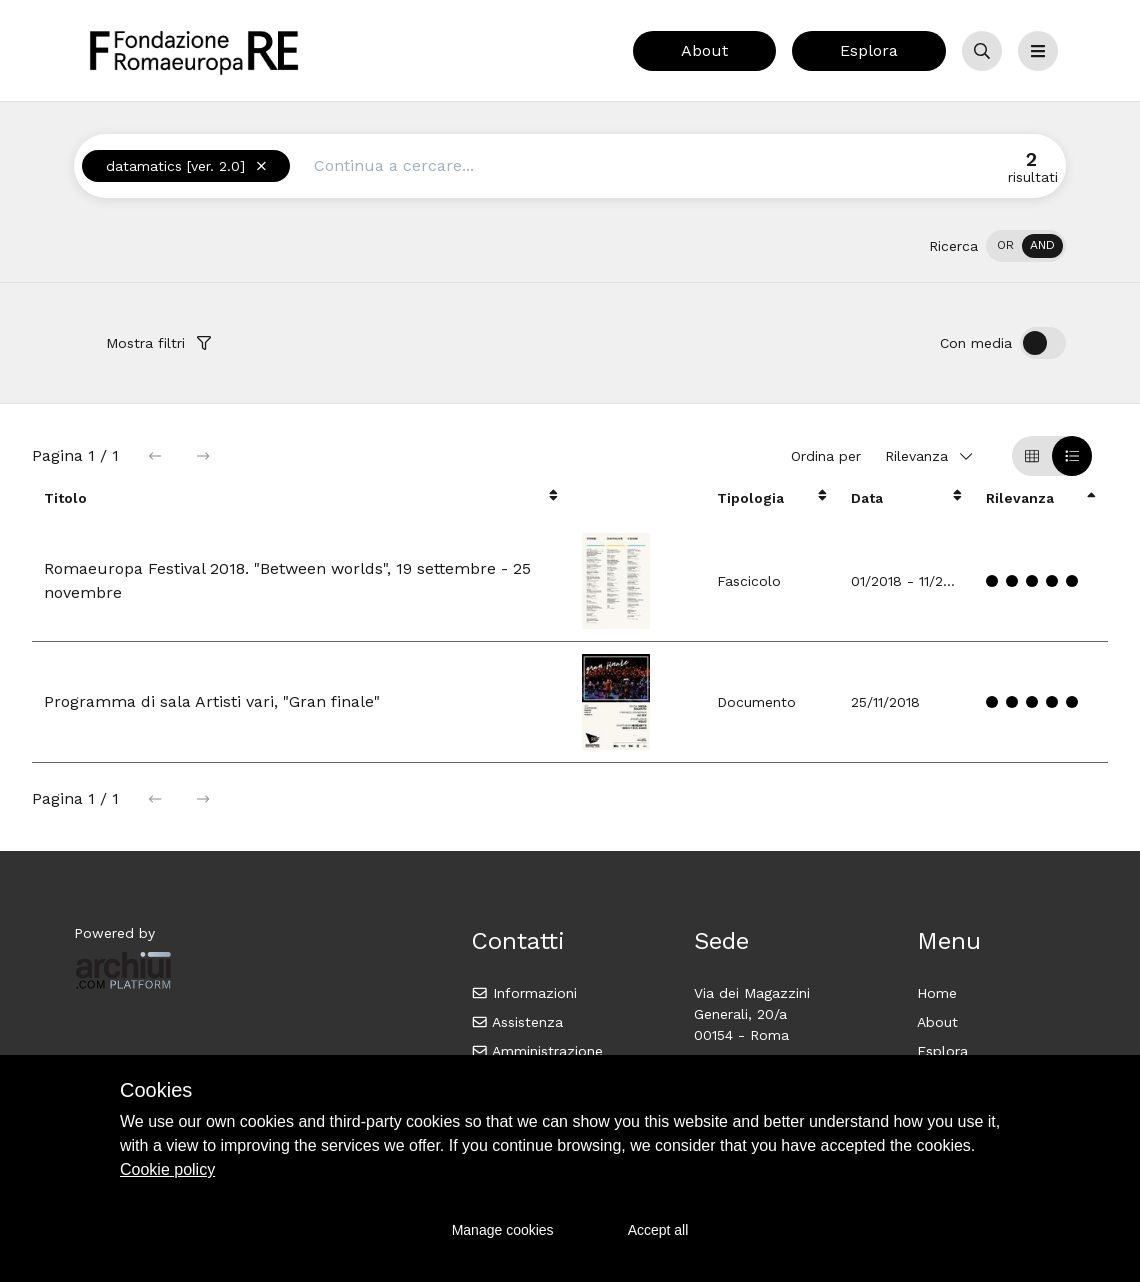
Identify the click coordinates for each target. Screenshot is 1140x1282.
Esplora (869, 50)
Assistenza (517, 1022)
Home (937, 993)
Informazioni (524, 993)
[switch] (1026, 246)
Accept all (658, 1230)
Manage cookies (503, 1230)
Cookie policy (167, 1169)
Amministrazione (537, 1051)
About (704, 50)
